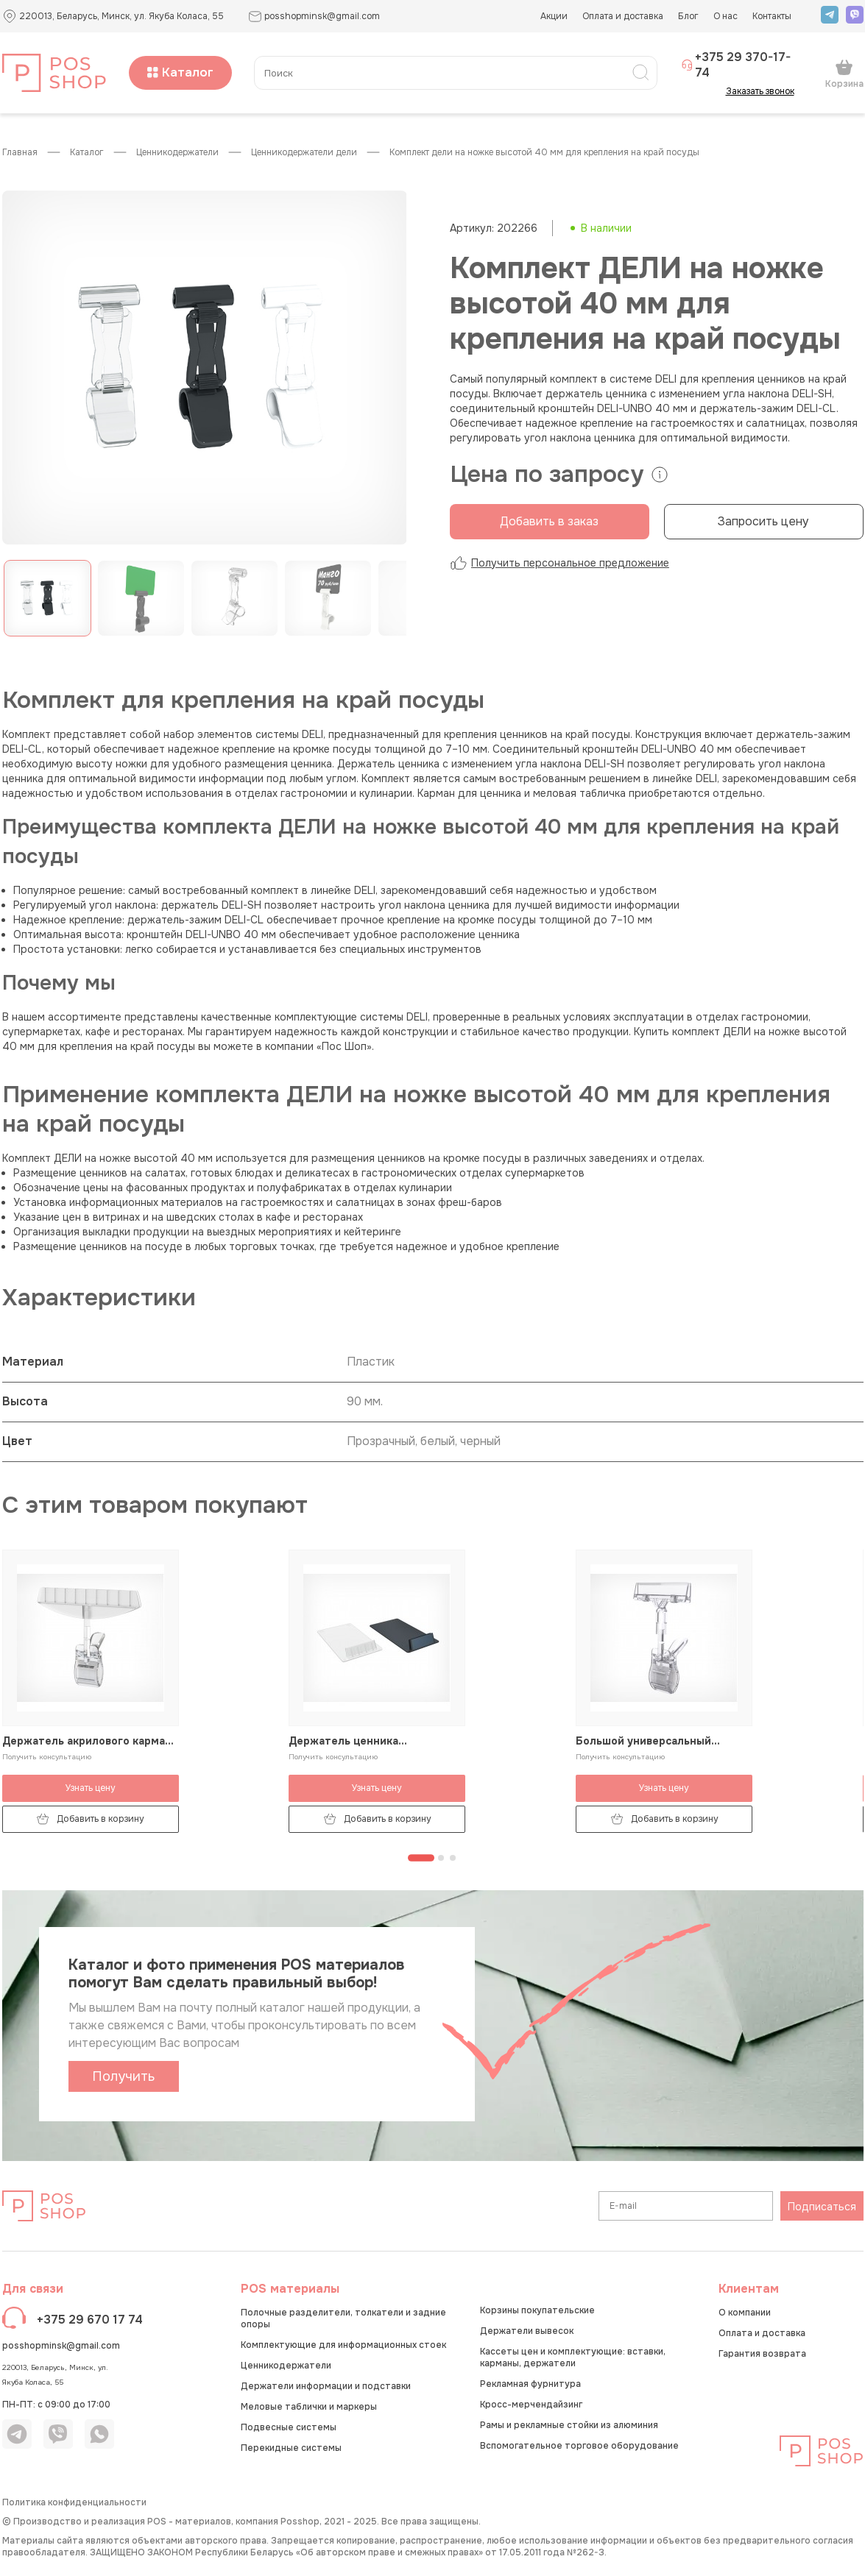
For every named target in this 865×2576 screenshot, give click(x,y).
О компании (745, 2312)
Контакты (771, 16)
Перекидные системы (291, 2448)
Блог (688, 16)
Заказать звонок (764, 91)
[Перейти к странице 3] (453, 1858)
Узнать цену (91, 1788)
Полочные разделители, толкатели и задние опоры (343, 2318)
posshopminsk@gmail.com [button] (314, 17)
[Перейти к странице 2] (441, 1858)
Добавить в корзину (90, 1819)
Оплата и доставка (622, 16)
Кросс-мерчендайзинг (531, 2404)
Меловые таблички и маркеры (309, 2407)
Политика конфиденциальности (74, 2502)
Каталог (180, 72)
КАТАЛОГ (87, 152)
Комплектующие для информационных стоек (343, 2345)
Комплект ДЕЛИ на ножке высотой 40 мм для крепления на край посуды (544, 152)
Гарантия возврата (762, 2354)
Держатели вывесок (526, 2331)
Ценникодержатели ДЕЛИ (304, 152)
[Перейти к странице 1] (421, 1858)
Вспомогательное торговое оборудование (579, 2446)
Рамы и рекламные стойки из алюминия (569, 2425)
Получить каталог (123, 2080)
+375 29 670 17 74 (90, 2319)
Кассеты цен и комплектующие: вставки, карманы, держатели (572, 2357)
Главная (20, 152)
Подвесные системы (288, 2427)
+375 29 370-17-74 (736, 64)
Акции (554, 16)
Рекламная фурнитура (530, 2384)
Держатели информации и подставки (326, 2386)
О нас (725, 16)
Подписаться (822, 2206)
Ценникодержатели (177, 152)
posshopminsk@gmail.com (61, 2346)
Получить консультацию (46, 1756)
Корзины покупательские (537, 2310)
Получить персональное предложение (559, 563)
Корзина (844, 73)
